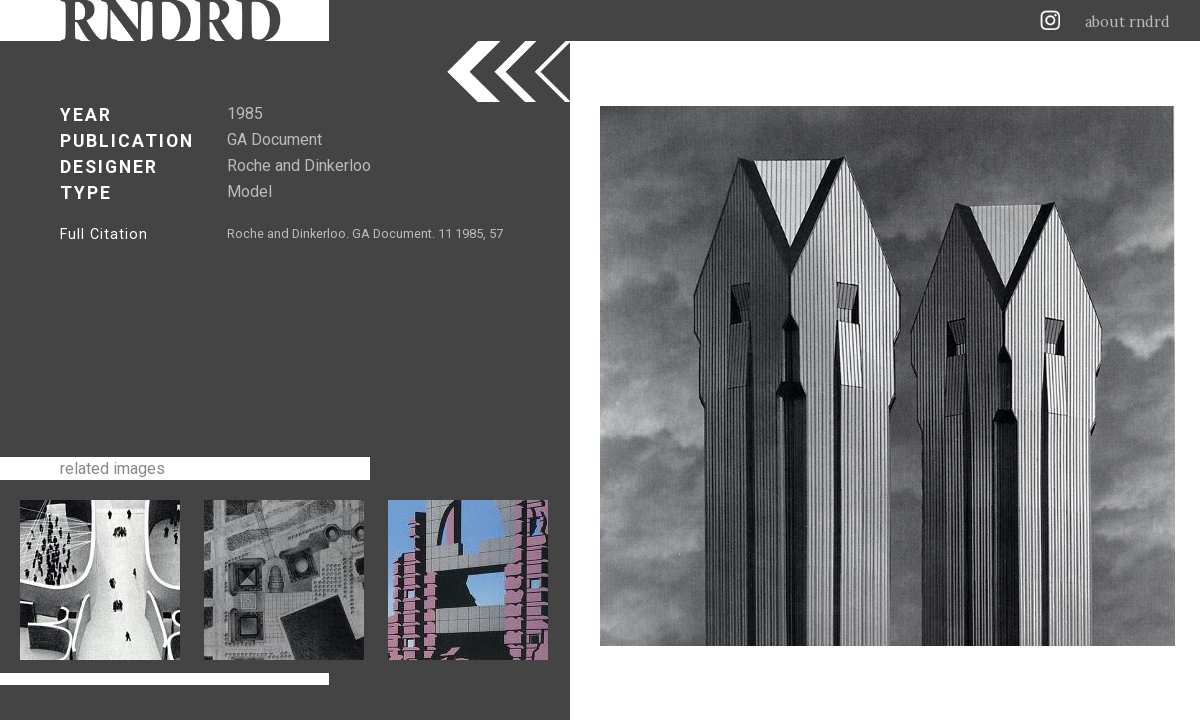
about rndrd (1127, 22)
